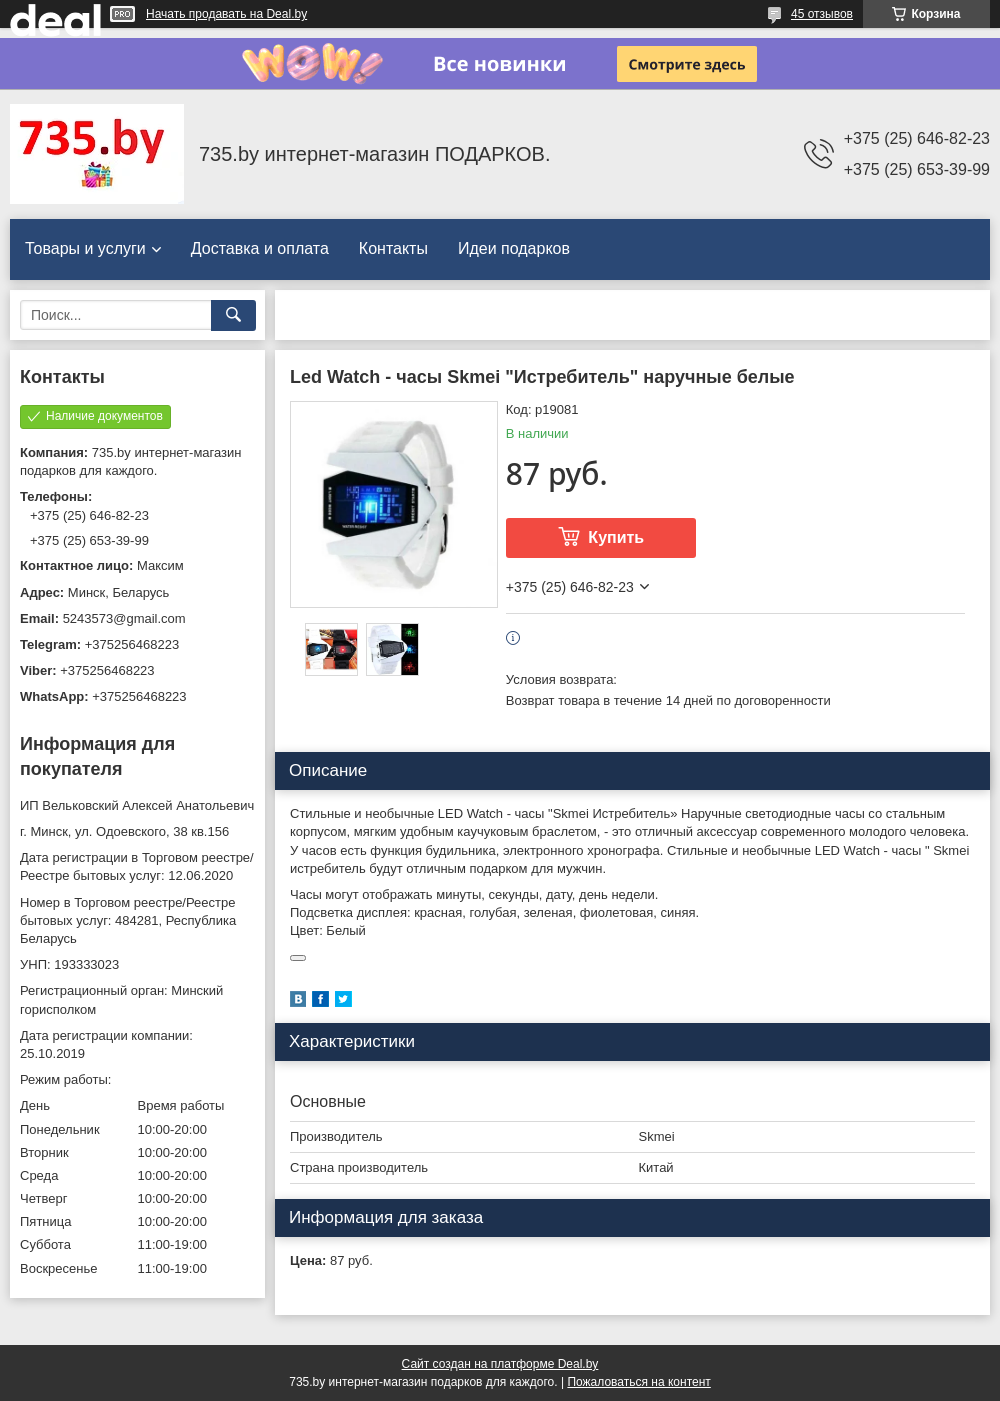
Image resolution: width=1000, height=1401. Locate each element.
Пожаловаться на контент (638, 1382)
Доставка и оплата (260, 248)
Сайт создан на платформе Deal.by (500, 1364)
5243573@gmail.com (124, 618)
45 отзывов (822, 14)
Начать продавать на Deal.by (226, 14)
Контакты (393, 248)
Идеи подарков (514, 248)
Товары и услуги (85, 248)
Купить (616, 537)
